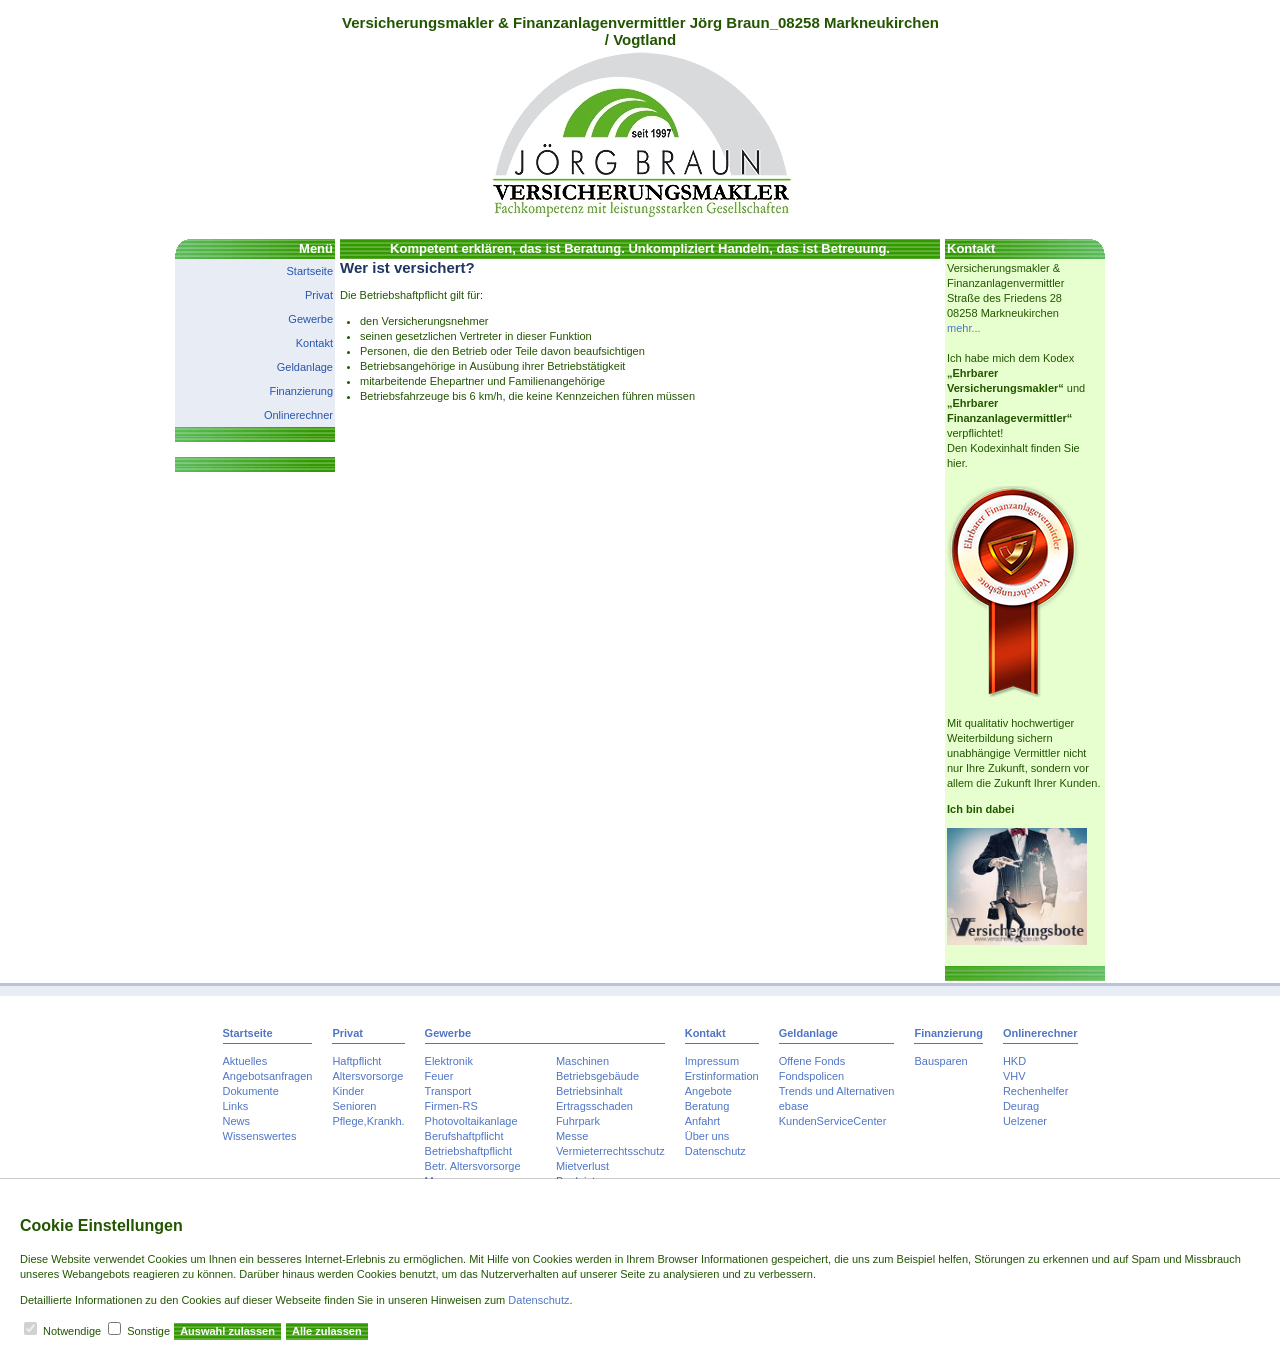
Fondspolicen (811, 1076)
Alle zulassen (327, 1331)
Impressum (712, 1061)
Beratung (707, 1106)
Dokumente (251, 1091)
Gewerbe (310, 319)
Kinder (348, 1091)
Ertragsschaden (594, 1106)
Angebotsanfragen (268, 1076)
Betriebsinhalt (589, 1091)
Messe (572, 1136)
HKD (1014, 1061)
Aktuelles (245, 1061)
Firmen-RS (451, 1106)
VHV (1014, 1076)
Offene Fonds (812, 1061)
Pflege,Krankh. (368, 1121)
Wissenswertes (260, 1136)
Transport (448, 1091)
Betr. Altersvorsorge (473, 1166)
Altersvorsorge (367, 1076)
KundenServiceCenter (833, 1121)
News (237, 1121)
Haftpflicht (356, 1061)
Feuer (439, 1076)
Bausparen (940, 1061)
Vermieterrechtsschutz (610, 1151)
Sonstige (148, 1331)
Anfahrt (702, 1121)
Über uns (707, 1136)
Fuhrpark (578, 1121)
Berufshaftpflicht (464, 1136)
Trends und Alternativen (837, 1091)
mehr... (964, 328)
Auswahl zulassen (227, 1331)
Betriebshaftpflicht (468, 1151)
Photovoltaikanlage (471, 1121)
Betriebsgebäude (597, 1076)
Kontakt (314, 343)
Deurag (1021, 1106)
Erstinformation (722, 1076)
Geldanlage (305, 367)
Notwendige (72, 1331)
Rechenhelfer (1035, 1091)
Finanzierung (301, 391)
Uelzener (1025, 1121)
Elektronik (449, 1061)
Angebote (708, 1091)
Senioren (354, 1106)
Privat (319, 295)
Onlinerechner (298, 415)
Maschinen (582, 1061)
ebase (794, 1106)
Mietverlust (582, 1166)
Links (236, 1106)
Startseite (310, 271)
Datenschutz (715, 1151)
